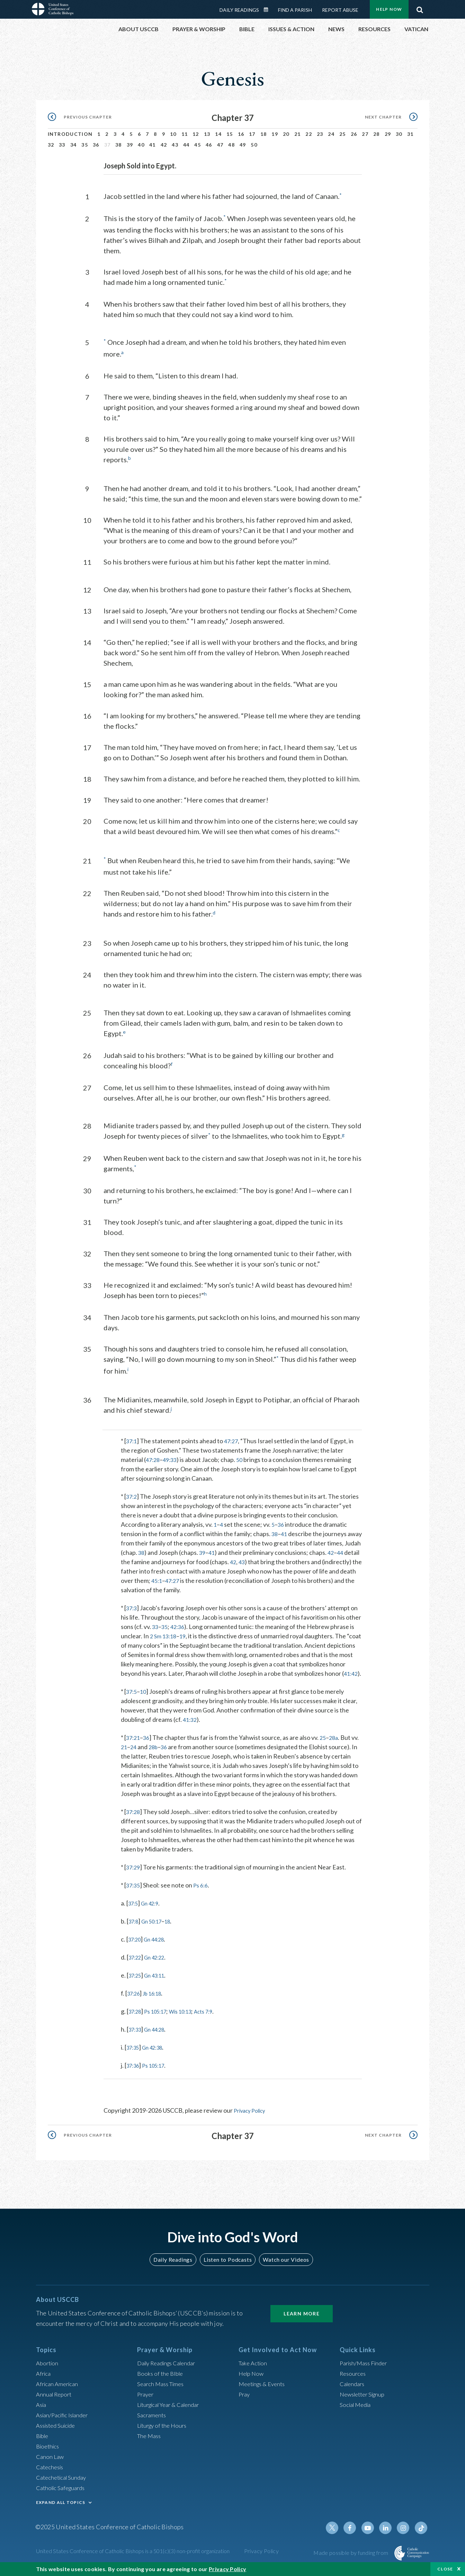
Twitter (338, 2534)
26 (354, 134)
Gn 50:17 (156, 1927)
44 (186, 145)
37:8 (134, 1927)
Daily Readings (239, 10)
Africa (44, 2379)
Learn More (302, 2320)
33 (62, 145)
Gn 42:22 (159, 1964)
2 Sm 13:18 (164, 1633)
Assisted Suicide (58, 2431)
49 (243, 145)
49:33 (172, 1457)
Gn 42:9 (153, 1909)
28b (163, 1753)
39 (130, 145)
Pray (245, 2400)
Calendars (353, 2390)
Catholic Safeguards (63, 2494)
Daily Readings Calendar (268, 9)
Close (445, 2568)
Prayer (146, 2400)
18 (263, 134)
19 (274, 134)
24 (331, 134)
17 (252, 134)
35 (84, 145)
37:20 (136, 1945)
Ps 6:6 (203, 1891)
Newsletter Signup (365, 2400)
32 (51, 145)
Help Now (389, 9)
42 (164, 145)
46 (209, 145)
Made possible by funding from (351, 2559)
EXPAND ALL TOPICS (61, 2508)
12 (196, 134)
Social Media (357, 2411)
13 (207, 134)
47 (220, 145)
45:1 (195, 1577)
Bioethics (49, 2452)
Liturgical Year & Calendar (172, 2411)
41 (152, 145)
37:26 (135, 2000)
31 (410, 134)
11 (184, 134)
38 (118, 145)
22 (308, 134)
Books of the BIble (161, 2379)
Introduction (70, 134)
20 (286, 134)
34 (73, 145)
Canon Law (50, 2463)
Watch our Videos (283, 2265)
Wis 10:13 (190, 2018)
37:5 (132, 1698)
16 (241, 134)
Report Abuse (340, 10)
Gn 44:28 (159, 1945)
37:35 (134, 1891)
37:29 (134, 1873)
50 (254, 145)
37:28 (134, 1818)
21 (297, 134)
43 (175, 145)
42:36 (179, 1624)
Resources (354, 2379)
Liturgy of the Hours (164, 2431)
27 (365, 134)
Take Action (254, 2369)
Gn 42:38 (157, 2054)
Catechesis (51, 2473)
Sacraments (152, 2421)
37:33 (136, 2036)
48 (231, 145)
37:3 (132, 1605)
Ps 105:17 (160, 2018)
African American (59, 2390)
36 (96, 145)
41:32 (190, 1726)
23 (320, 134)
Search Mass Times (162, 2390)
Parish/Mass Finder (366, 2369)
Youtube (372, 2534)
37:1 (132, 1438)
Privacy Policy (252, 2117)
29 (388, 134)
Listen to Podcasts (227, 2265)
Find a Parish (295, 10)
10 (173, 134)
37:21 (134, 1744)
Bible (43, 2442)
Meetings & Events (264, 2390)
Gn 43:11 (159, 1982)
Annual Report (55, 2400)
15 (229, 134)
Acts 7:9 (217, 2018)
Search (420, 8)
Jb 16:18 (157, 2000)
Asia (42, 2411)
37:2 (132, 1493)
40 (141, 145)
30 (399, 134)
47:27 (233, 1438)
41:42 (130, 1680)
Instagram (405, 2534)
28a (337, 1744)
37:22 (136, 1964)
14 (218, 134)
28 (376, 134)
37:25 (136, 1982)
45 (197, 145)
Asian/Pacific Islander (64, 2421)
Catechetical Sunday (63, 2483)
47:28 (153, 1457)
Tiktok (421, 2534)
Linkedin (388, 2534)
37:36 (134, 2072)
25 (342, 134)
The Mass (150, 2442)
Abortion (48, 2369)
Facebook (355, 2534)
